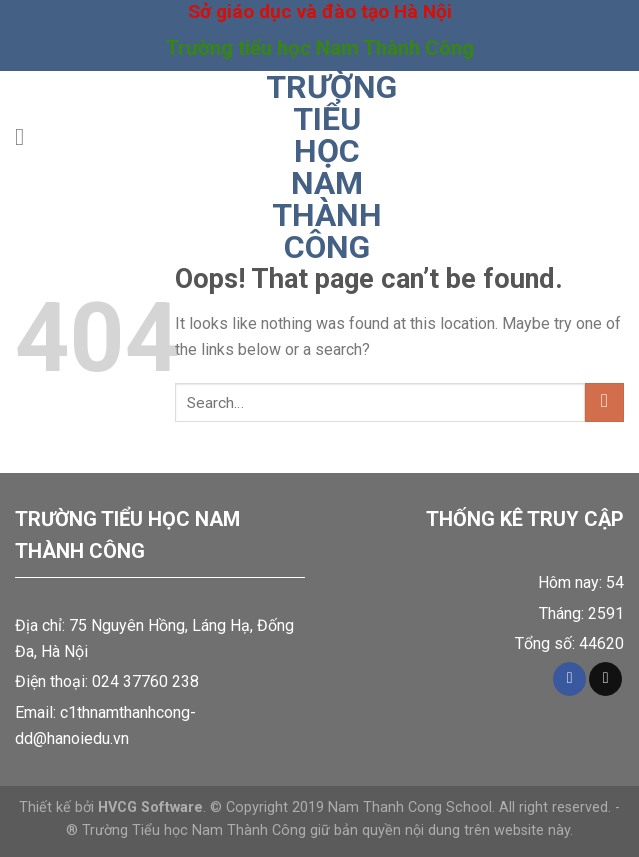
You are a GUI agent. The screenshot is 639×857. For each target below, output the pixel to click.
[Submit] (604, 402)
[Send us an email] (605, 679)
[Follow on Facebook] (569, 679)
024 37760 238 (145, 681)
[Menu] (27, 136)
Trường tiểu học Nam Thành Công (327, 167)
